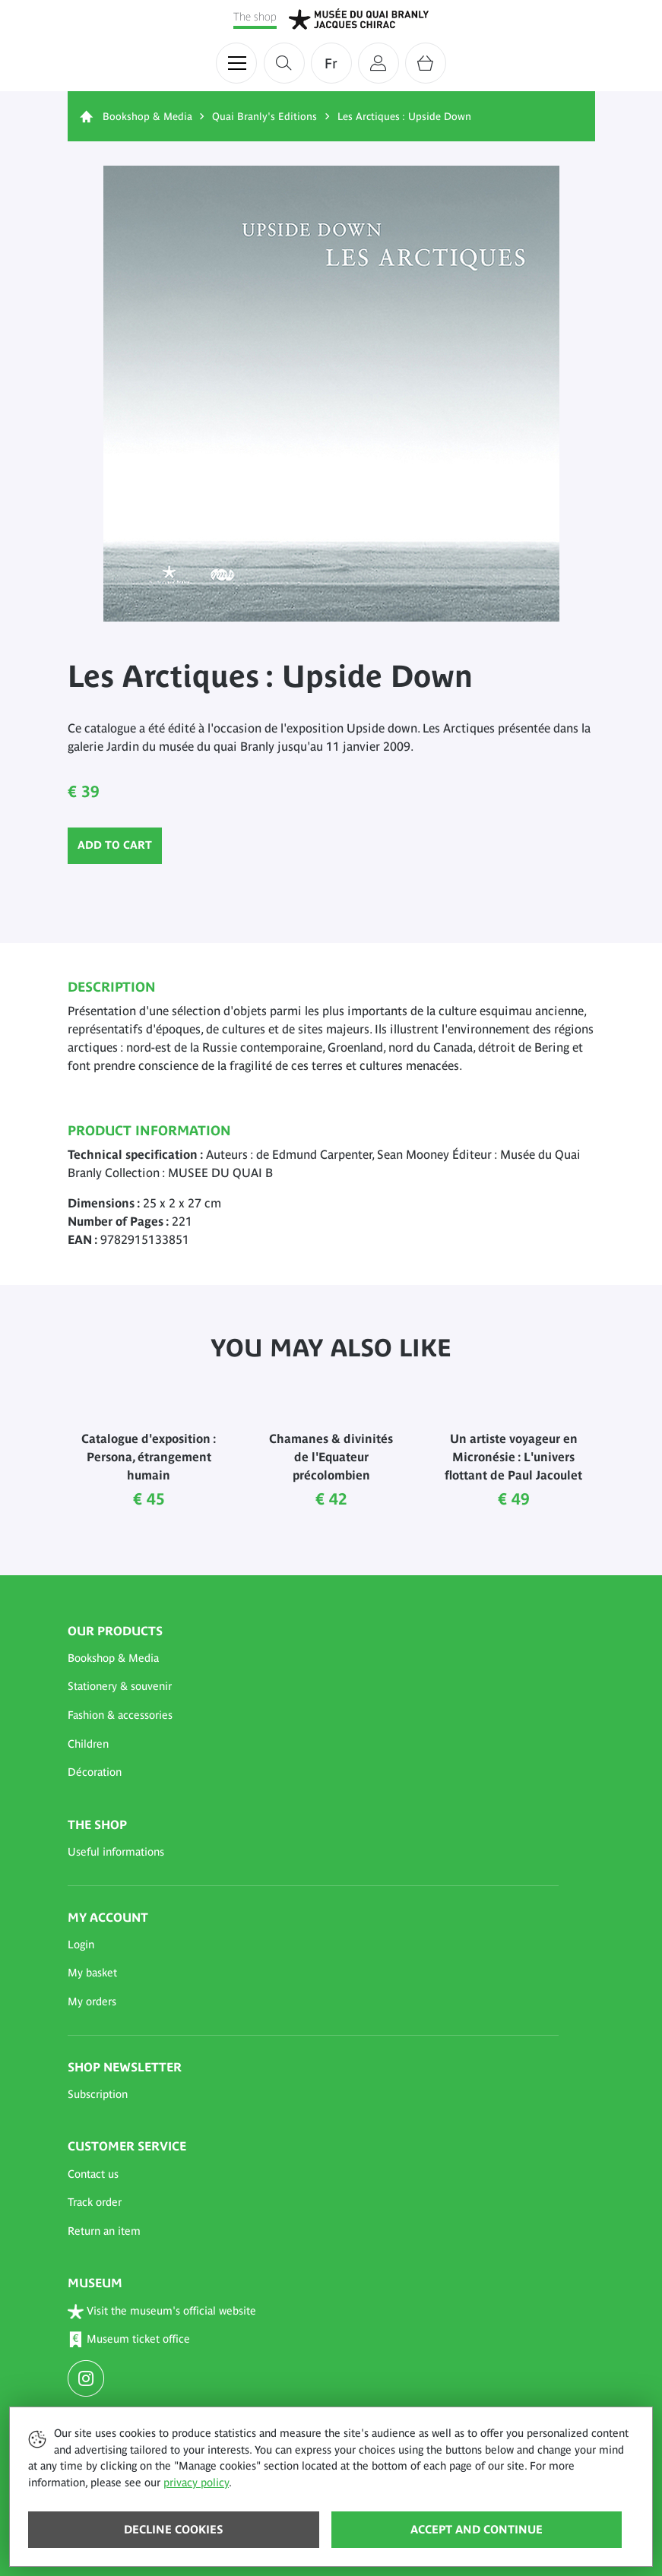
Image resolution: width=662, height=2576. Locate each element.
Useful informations (116, 1852)
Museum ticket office (129, 2340)
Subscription (98, 2094)
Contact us (93, 2174)
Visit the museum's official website (162, 2311)
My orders (92, 2001)
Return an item (104, 2231)
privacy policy (196, 2482)
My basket (92, 1973)
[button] (313, 1658)
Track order (95, 2202)
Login (81, 1944)
